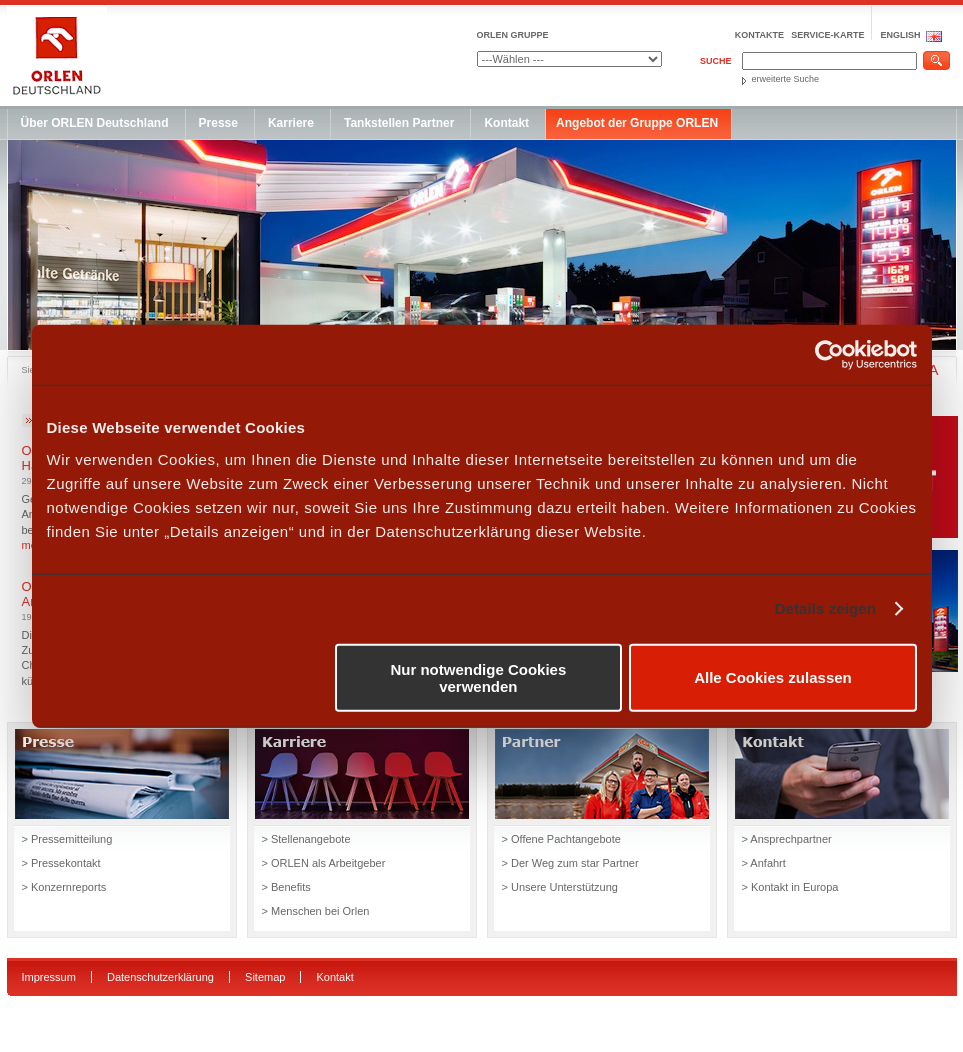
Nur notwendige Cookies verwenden (478, 677)
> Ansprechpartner (787, 839)
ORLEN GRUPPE (513, 35)
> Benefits (286, 887)
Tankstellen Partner (399, 123)
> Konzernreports (64, 887)
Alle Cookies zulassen (773, 677)
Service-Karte (827, 35)
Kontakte (759, 35)
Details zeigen (825, 608)
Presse (218, 123)
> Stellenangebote (306, 839)
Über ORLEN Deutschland (95, 123)
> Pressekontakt (61, 863)
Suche (716, 61)
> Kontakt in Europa (790, 887)
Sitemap (265, 977)
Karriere (291, 123)
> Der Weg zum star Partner (570, 863)
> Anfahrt (764, 863)
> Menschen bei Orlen (317, 911)
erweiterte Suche (786, 79)
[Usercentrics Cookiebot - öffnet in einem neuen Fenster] (829, 355)
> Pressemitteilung (67, 839)
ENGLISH (900, 35)
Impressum (49, 977)
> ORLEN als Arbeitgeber (324, 863)
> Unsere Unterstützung (560, 887)
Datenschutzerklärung (160, 977)
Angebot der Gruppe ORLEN (637, 123)
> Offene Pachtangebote (561, 839)
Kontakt (506, 123)
